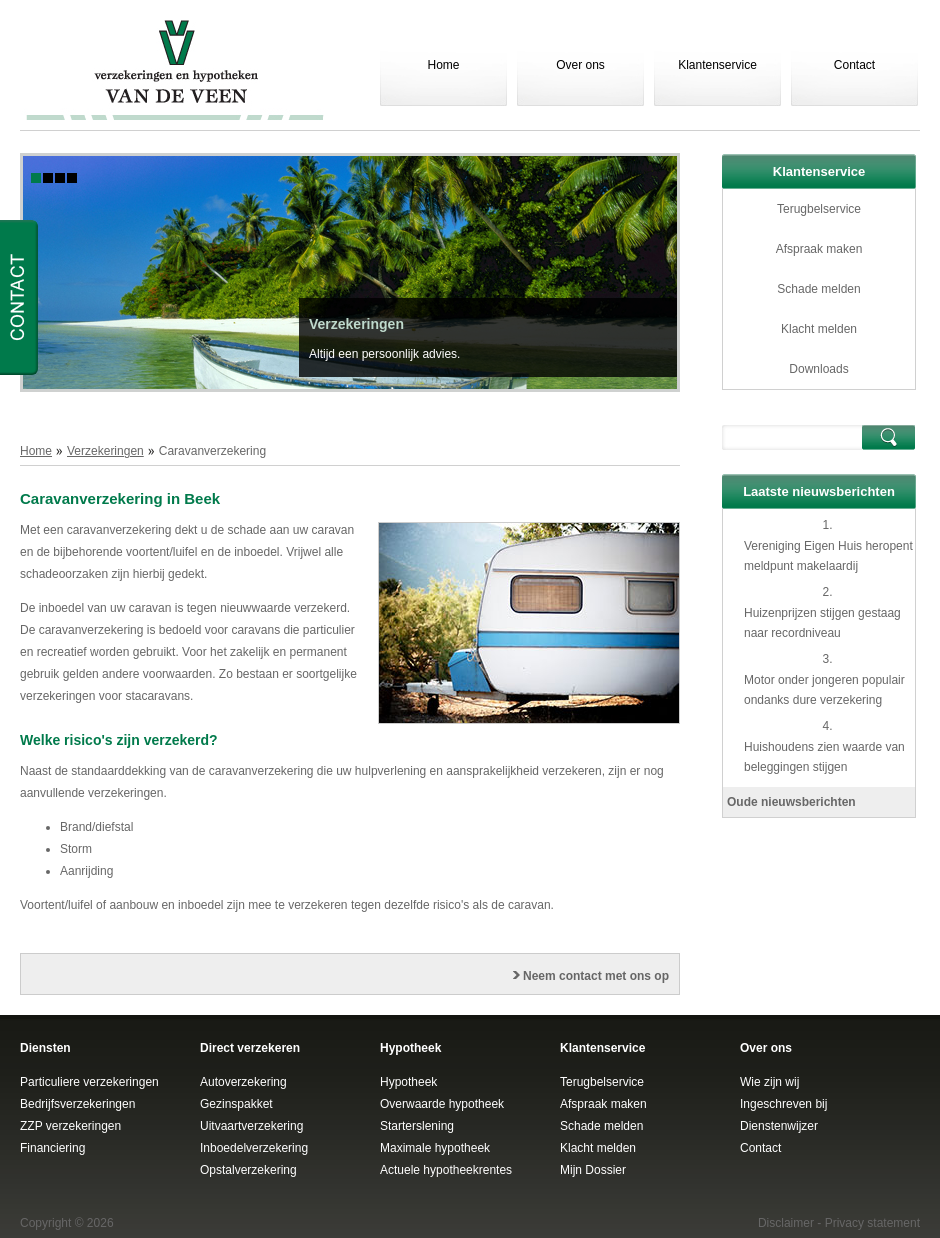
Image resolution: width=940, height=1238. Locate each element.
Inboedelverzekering (254, 1148)
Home (443, 65)
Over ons (580, 65)
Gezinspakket (236, 1104)
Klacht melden (819, 329)
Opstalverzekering (248, 1170)
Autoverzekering (243, 1082)
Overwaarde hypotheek (442, 1104)
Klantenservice (717, 65)
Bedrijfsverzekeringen (77, 1104)
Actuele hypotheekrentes (446, 1170)
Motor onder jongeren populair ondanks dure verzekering (824, 690)
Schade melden (818, 289)
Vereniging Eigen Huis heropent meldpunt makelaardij (828, 556)
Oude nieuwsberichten (791, 802)
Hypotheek (408, 1082)
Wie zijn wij (769, 1082)
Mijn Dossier (593, 1170)
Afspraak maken (819, 249)
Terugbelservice (819, 209)
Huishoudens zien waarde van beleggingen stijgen (824, 757)
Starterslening (417, 1126)
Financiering (52, 1148)
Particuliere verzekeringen (89, 1082)
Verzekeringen (356, 324)
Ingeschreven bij (783, 1104)
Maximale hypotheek (435, 1148)
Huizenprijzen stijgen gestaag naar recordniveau (822, 623)
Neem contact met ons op (596, 976)
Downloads (818, 369)
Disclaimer (786, 1223)
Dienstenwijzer (779, 1126)
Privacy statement (872, 1223)
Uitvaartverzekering (251, 1126)
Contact (854, 65)
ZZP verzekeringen (70, 1126)
